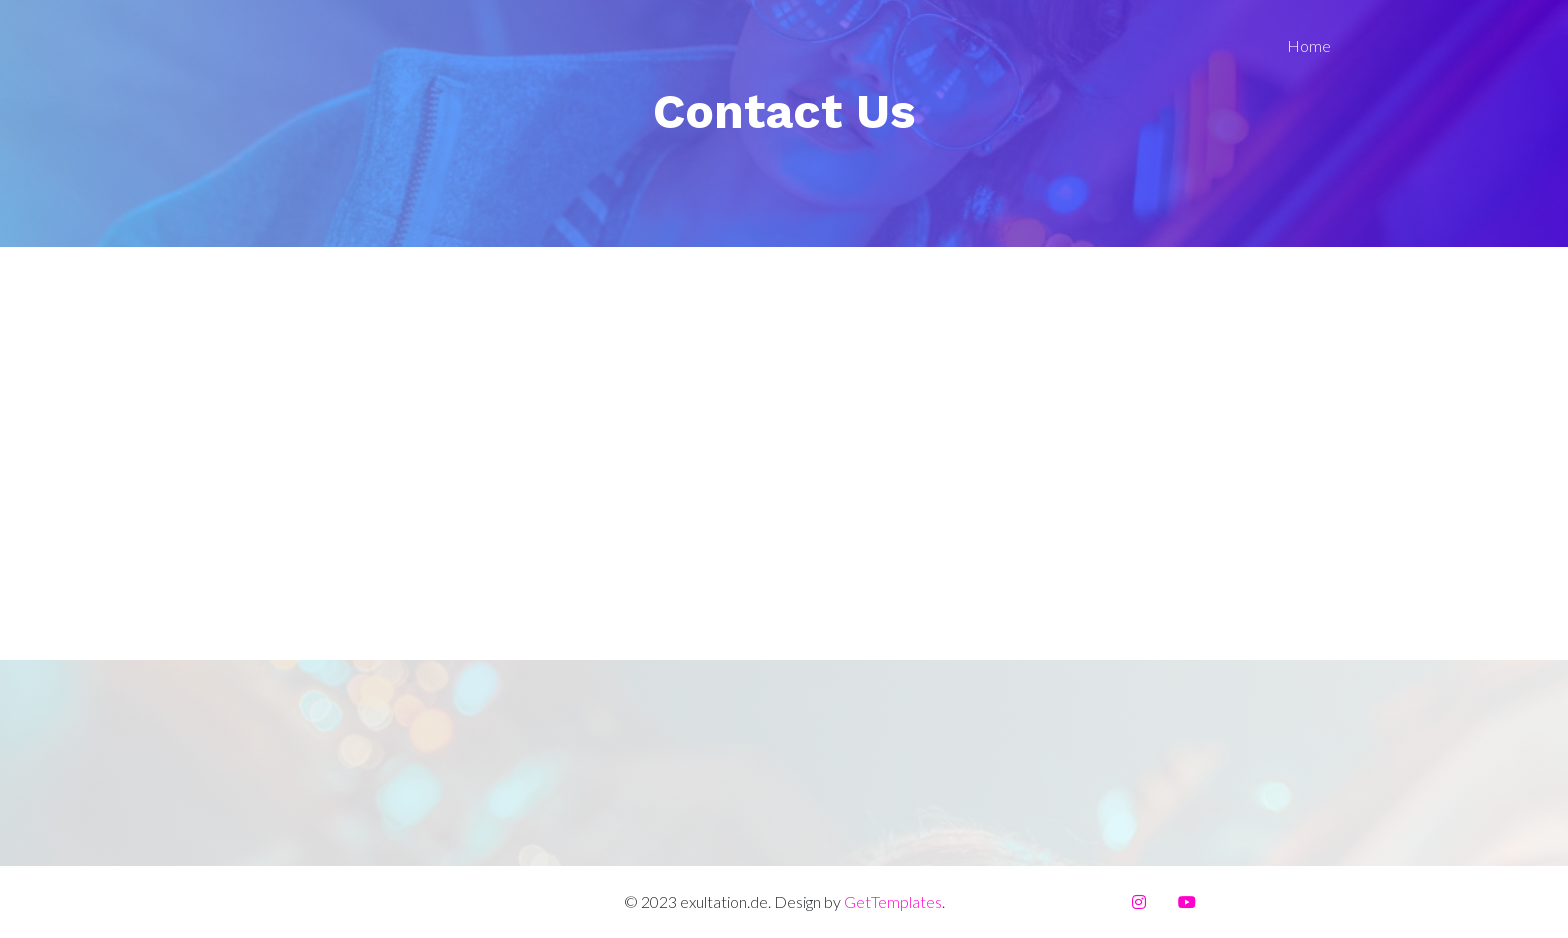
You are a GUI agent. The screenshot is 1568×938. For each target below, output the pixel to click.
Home (1309, 45)
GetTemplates (893, 901)
